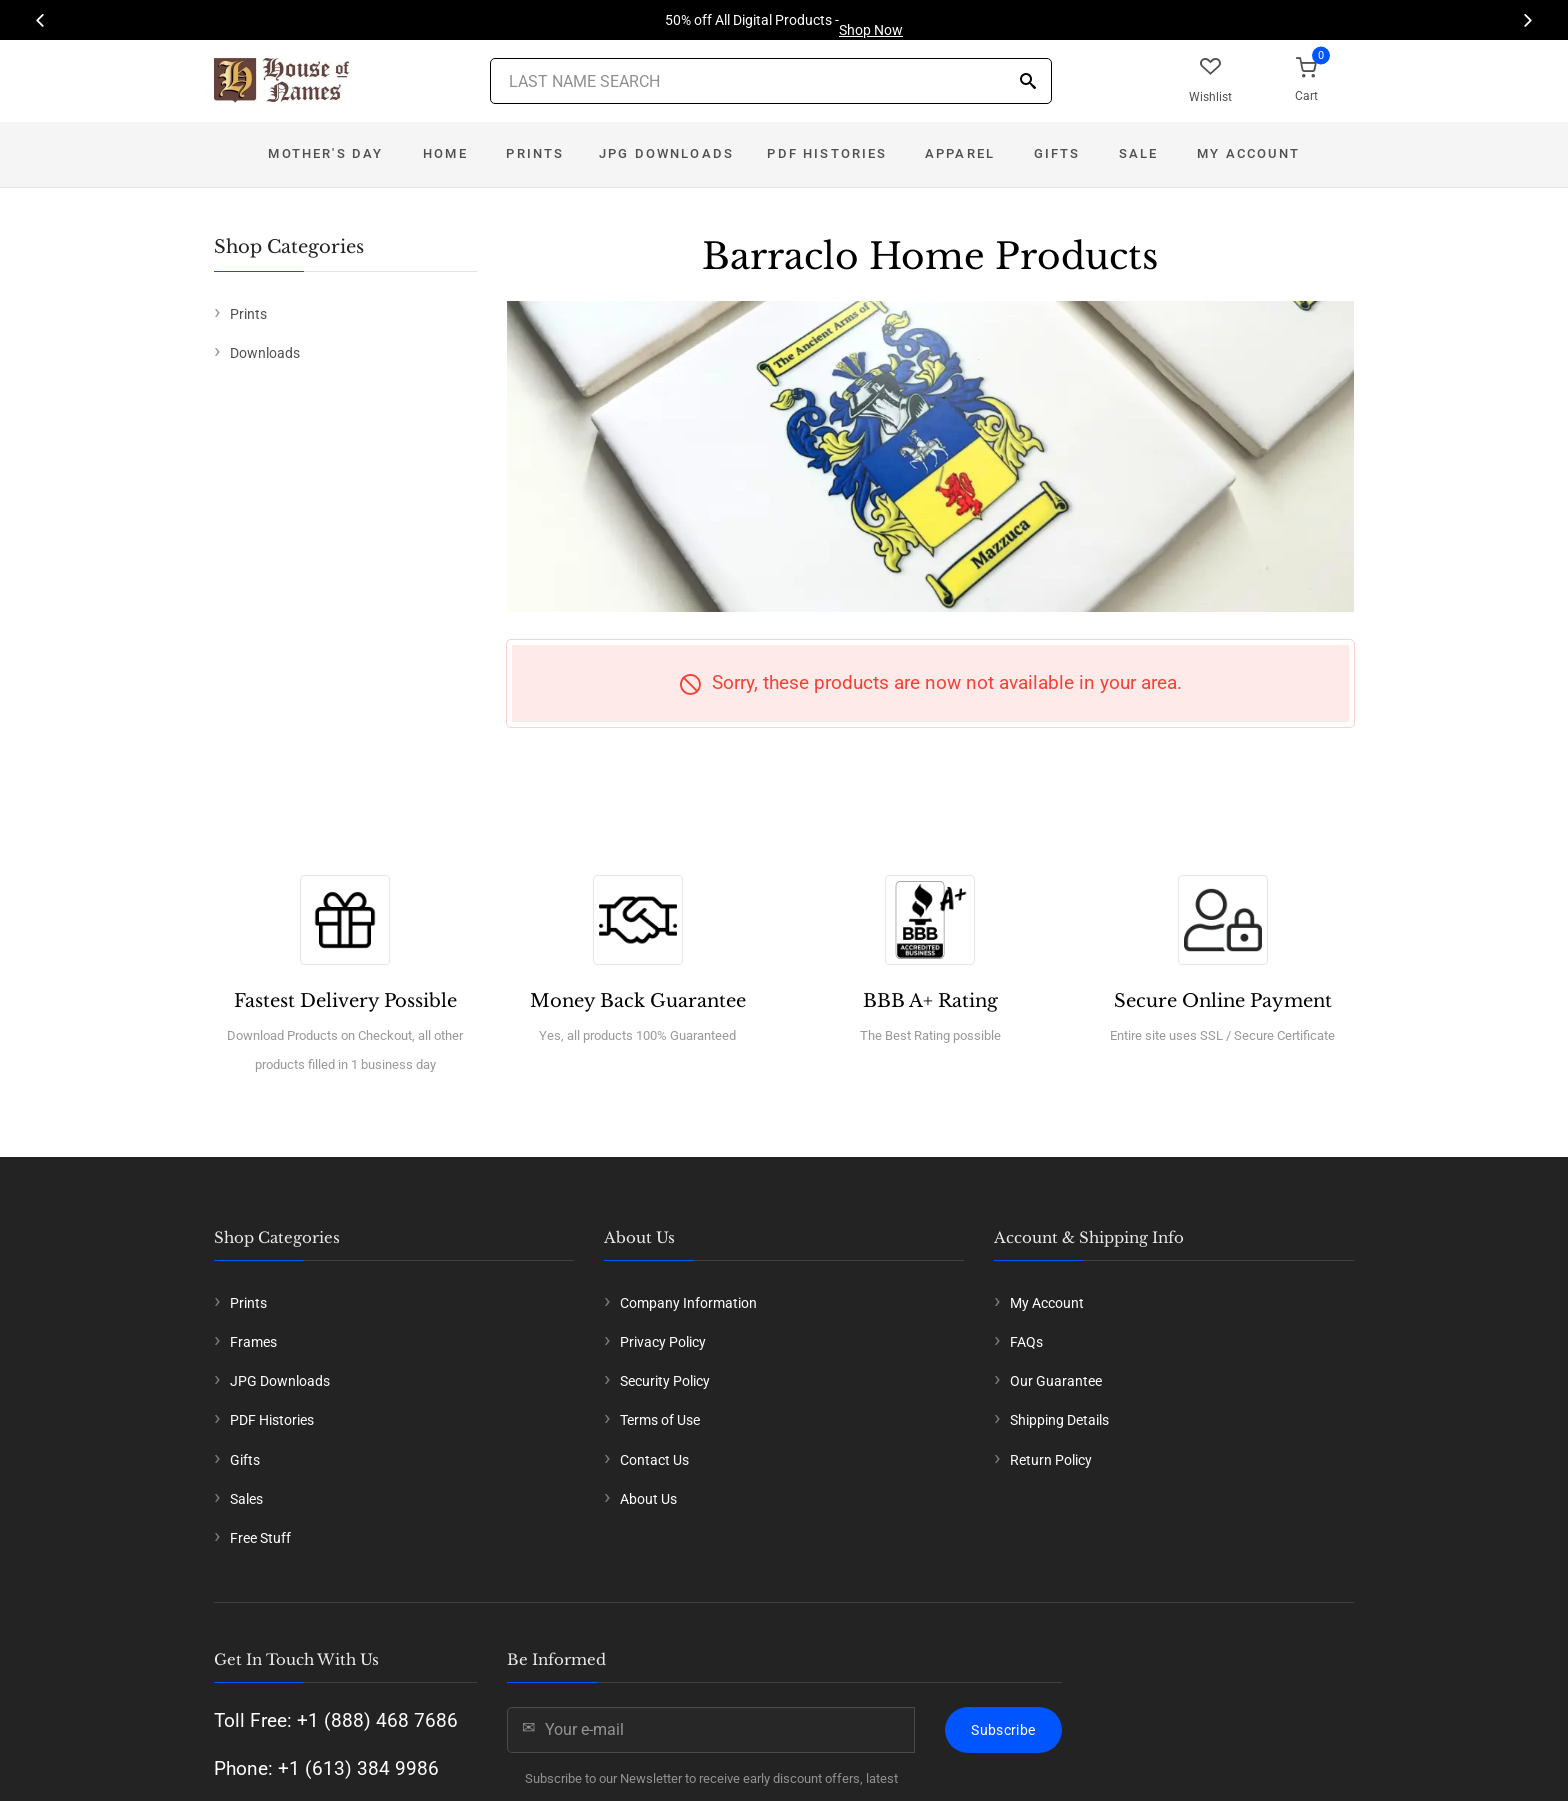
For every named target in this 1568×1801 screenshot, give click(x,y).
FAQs (1026, 1342)
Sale (1139, 153)
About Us (648, 1499)
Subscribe (1003, 1730)
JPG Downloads (666, 153)
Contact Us (654, 1460)
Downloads (265, 353)
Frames (253, 1342)
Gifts (1057, 153)
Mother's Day (325, 153)
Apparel (960, 153)
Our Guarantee (1056, 1381)
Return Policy (1051, 1460)
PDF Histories (827, 153)
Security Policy (665, 1381)
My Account (1248, 153)
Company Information (688, 1303)
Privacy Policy (663, 1342)
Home (445, 153)
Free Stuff (260, 1538)
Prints (535, 153)
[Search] (1028, 82)
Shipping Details (1059, 1420)
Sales (246, 1499)
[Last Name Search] (771, 81)
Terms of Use (660, 1420)
